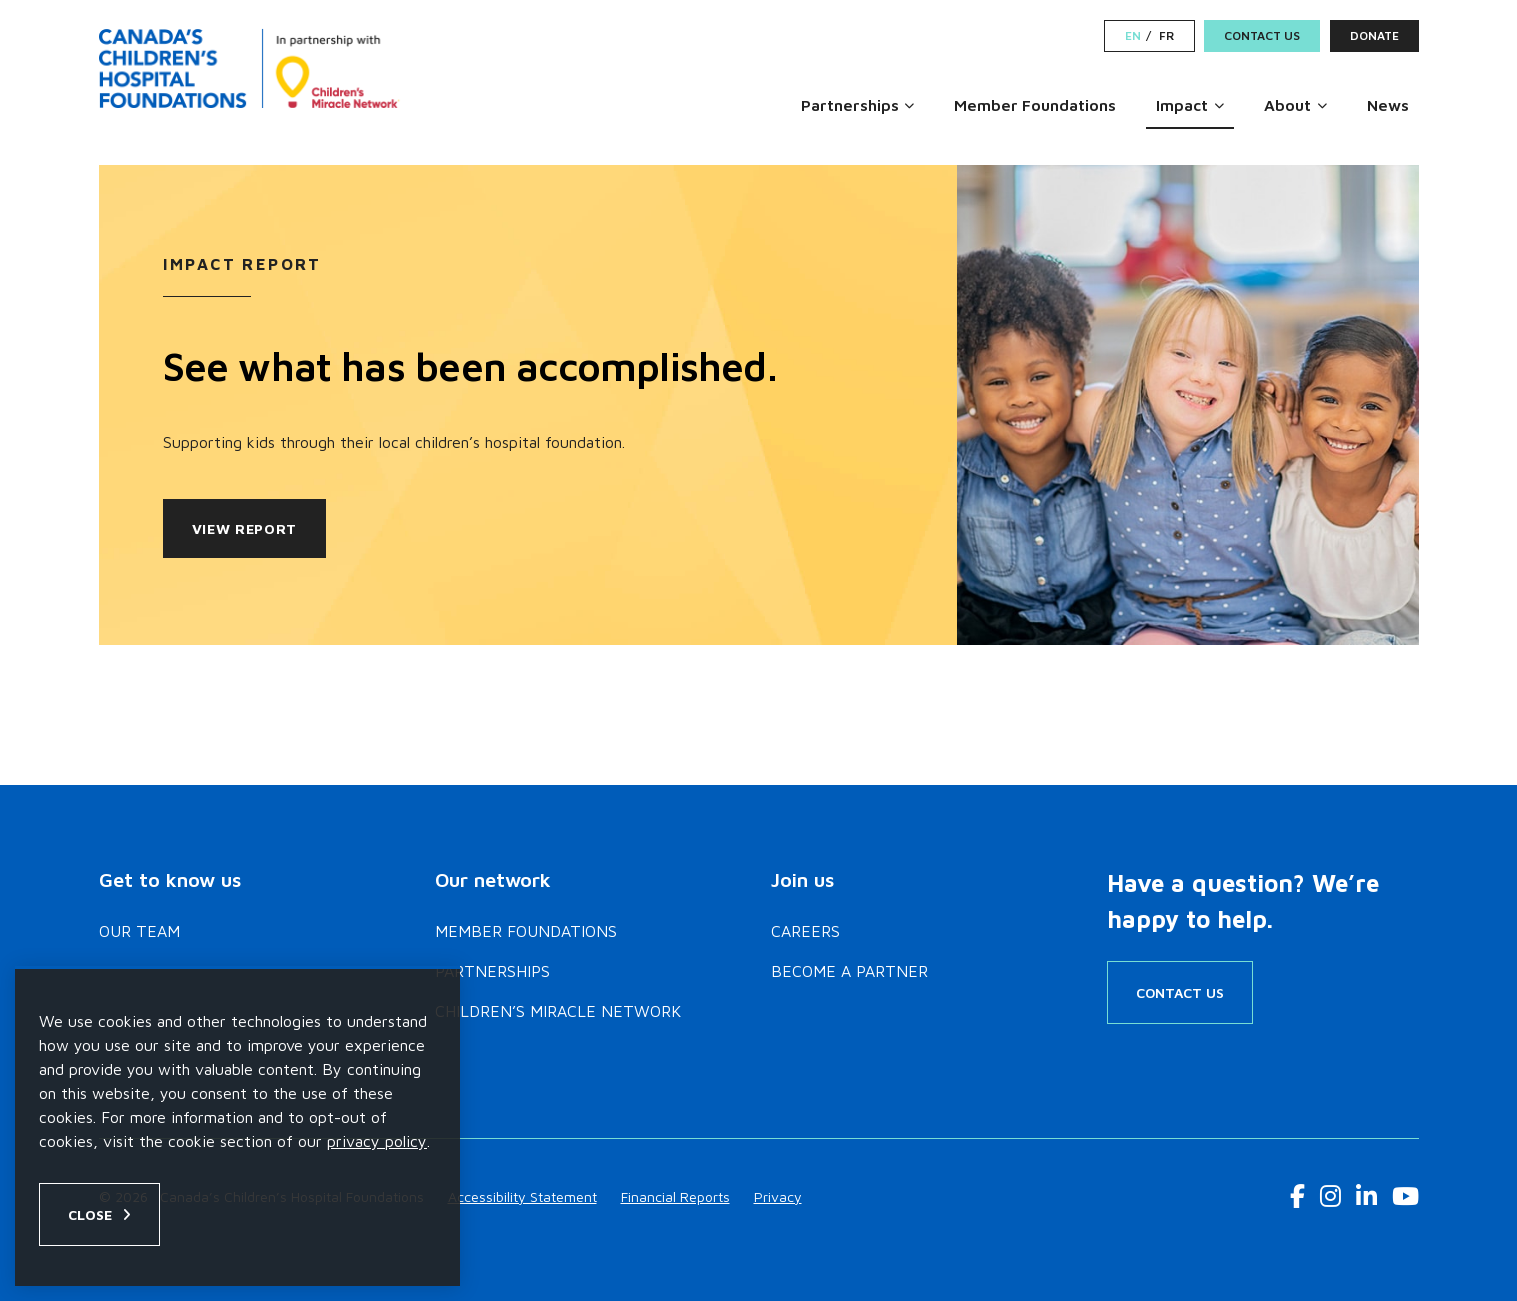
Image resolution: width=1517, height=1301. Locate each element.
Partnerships (850, 105)
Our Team (139, 931)
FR (1166, 36)
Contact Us (1262, 35)
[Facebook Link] (1297, 1196)
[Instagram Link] (1330, 1196)
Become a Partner (849, 971)
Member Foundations (1035, 105)
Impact (1182, 105)
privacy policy (377, 1141)
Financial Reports (675, 1196)
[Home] (253, 68)
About (1287, 105)
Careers (805, 931)
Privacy (778, 1196)
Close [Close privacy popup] (90, 1214)
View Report (245, 528)
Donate (1374, 35)
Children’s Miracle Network (558, 1011)
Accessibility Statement (522, 1196)
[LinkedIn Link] (1366, 1196)
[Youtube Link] (1405, 1196)
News (1388, 105)
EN (1133, 36)
